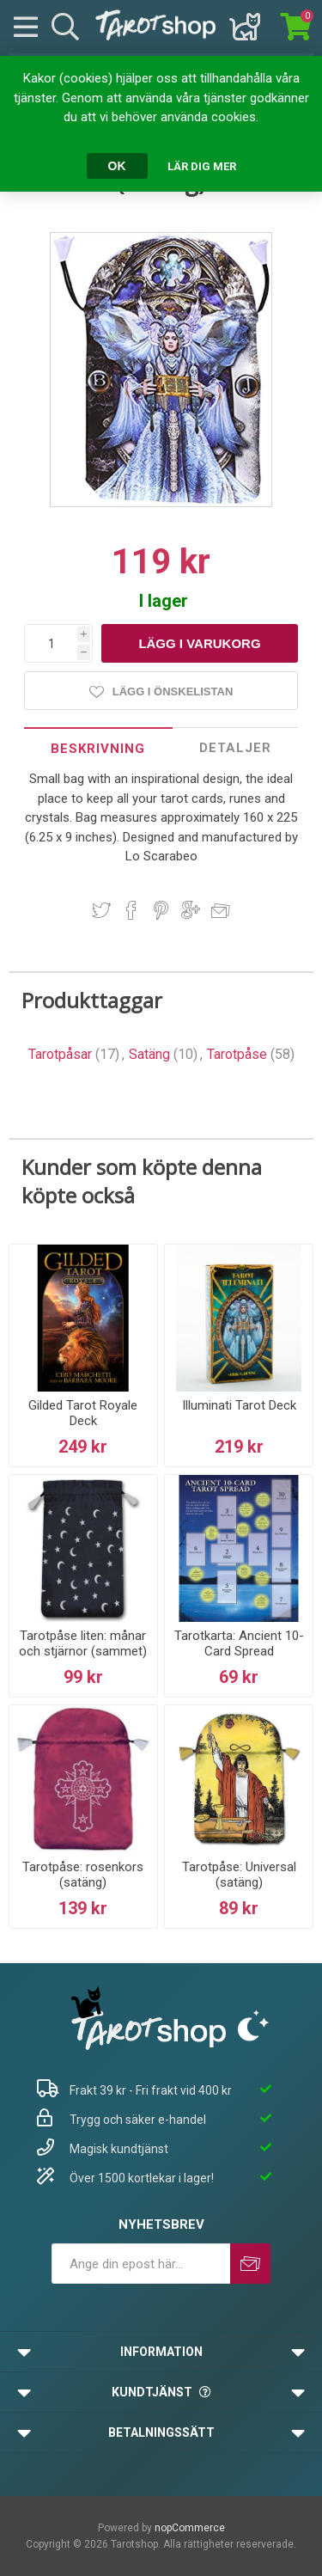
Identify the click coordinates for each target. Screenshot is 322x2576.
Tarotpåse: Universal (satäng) (239, 1874)
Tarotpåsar (60, 1054)
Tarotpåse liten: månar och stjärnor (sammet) (83, 1643)
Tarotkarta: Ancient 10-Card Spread (239, 1643)
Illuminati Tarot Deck (239, 1405)
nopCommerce (190, 2528)
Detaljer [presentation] (235, 748)
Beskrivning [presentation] (98, 748)
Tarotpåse (237, 1054)
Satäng (149, 1054)
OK (117, 166)
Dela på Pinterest (161, 910)
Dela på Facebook (131, 910)
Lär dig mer (201, 166)
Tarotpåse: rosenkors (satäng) (82, 1874)
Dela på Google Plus (190, 910)
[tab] (98, 748)
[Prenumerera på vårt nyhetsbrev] (141, 2263)
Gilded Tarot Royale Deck (82, 1413)
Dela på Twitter (101, 910)
